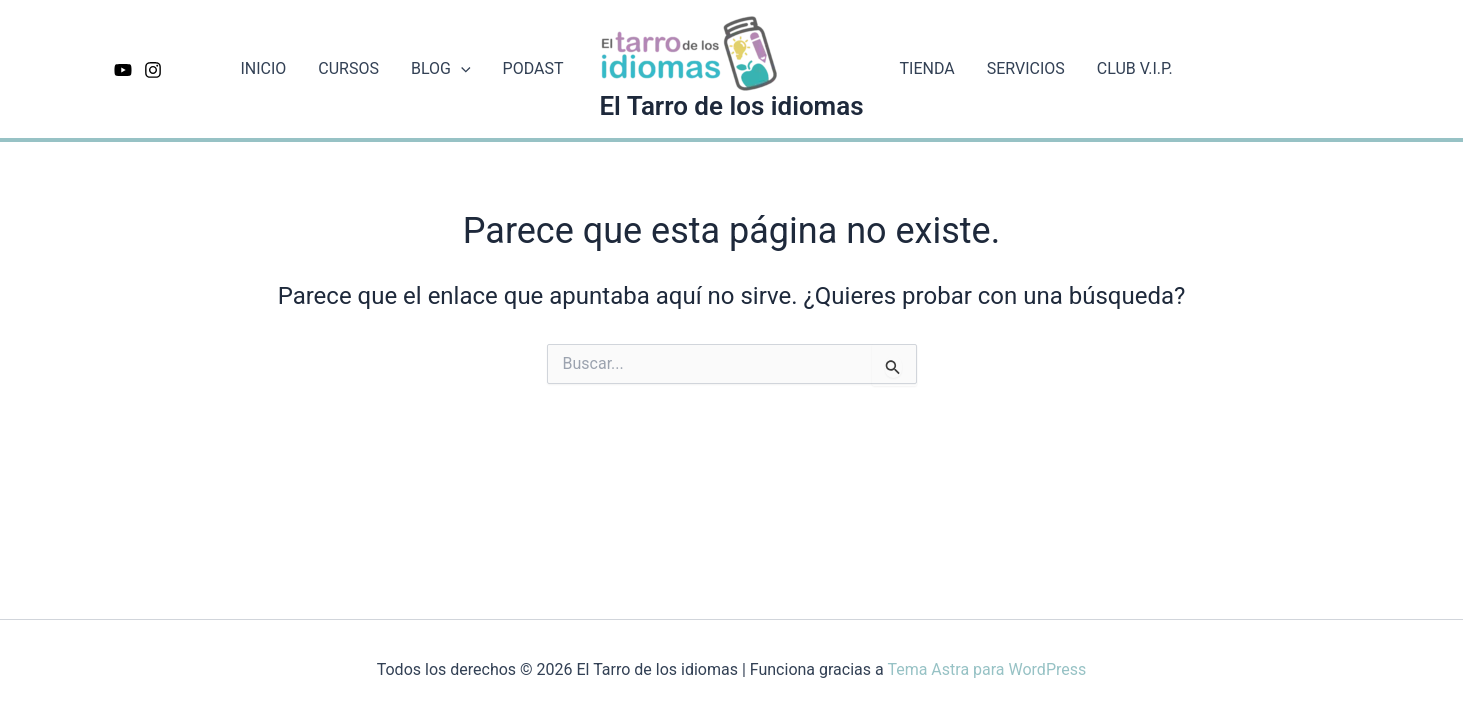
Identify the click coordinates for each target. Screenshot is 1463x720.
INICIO (263, 68)
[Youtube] (123, 70)
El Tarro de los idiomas (731, 106)
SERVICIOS (1026, 68)
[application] (461, 69)
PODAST (533, 68)
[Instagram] (153, 70)
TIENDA (927, 68)
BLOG (441, 69)
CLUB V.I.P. (1135, 68)
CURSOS (348, 68)
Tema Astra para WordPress (986, 669)
